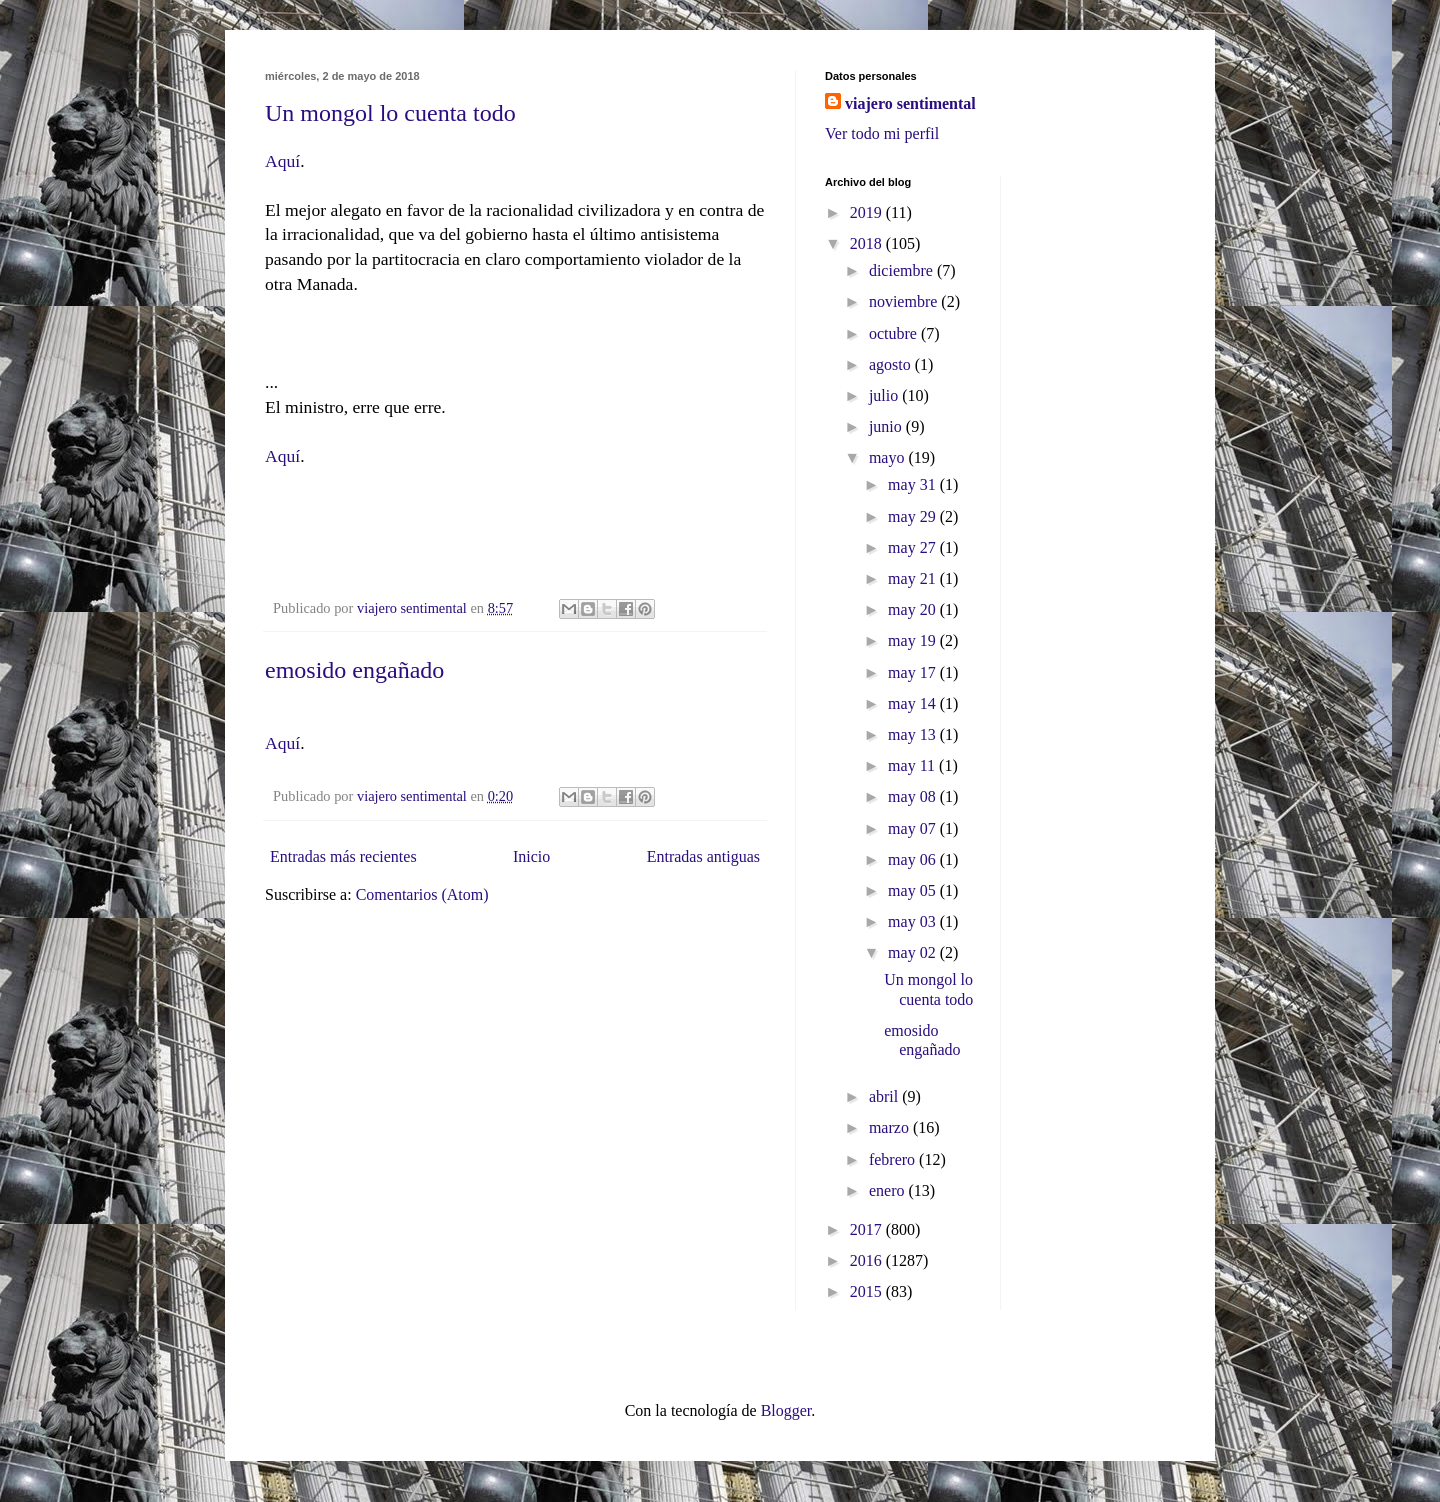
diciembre (903, 270)
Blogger (786, 1410)
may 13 (914, 734)
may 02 (914, 952)
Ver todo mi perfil (882, 133)
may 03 (914, 921)
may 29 (914, 516)
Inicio (531, 856)
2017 (868, 1229)
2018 (868, 243)
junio (887, 426)
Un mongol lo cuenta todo (390, 113)
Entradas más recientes (343, 856)
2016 (868, 1260)
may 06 (914, 859)
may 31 (914, 484)
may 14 (914, 703)
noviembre (905, 301)
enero (889, 1190)
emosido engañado (354, 670)
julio (885, 395)
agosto (892, 364)
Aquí (282, 161)
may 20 (914, 609)
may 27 (914, 547)
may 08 (914, 796)
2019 (868, 212)
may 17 (914, 672)
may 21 (914, 578)
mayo (889, 457)
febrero (894, 1159)
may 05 (914, 890)
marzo (891, 1127)
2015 (868, 1291)
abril (885, 1096)
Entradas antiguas (703, 856)
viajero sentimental (910, 103)
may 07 (914, 828)
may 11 (913, 765)
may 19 (914, 640)
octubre (895, 333)
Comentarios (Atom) (422, 894)
